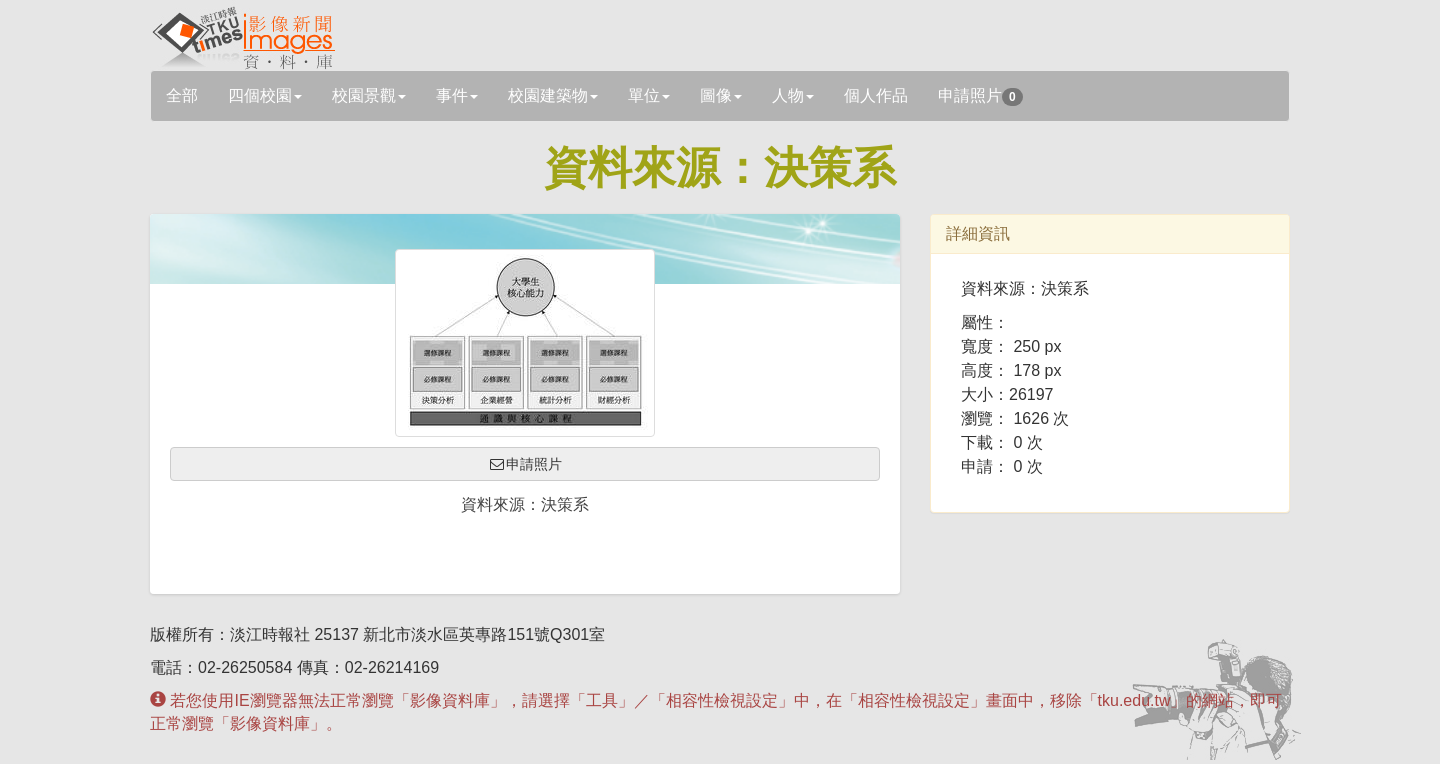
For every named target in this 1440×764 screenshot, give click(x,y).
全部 (182, 95)
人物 (793, 95)
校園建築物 (553, 95)
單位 (649, 95)
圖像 (721, 95)
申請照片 (980, 96)
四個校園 (265, 95)
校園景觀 (369, 95)
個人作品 (876, 95)
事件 (457, 95)
